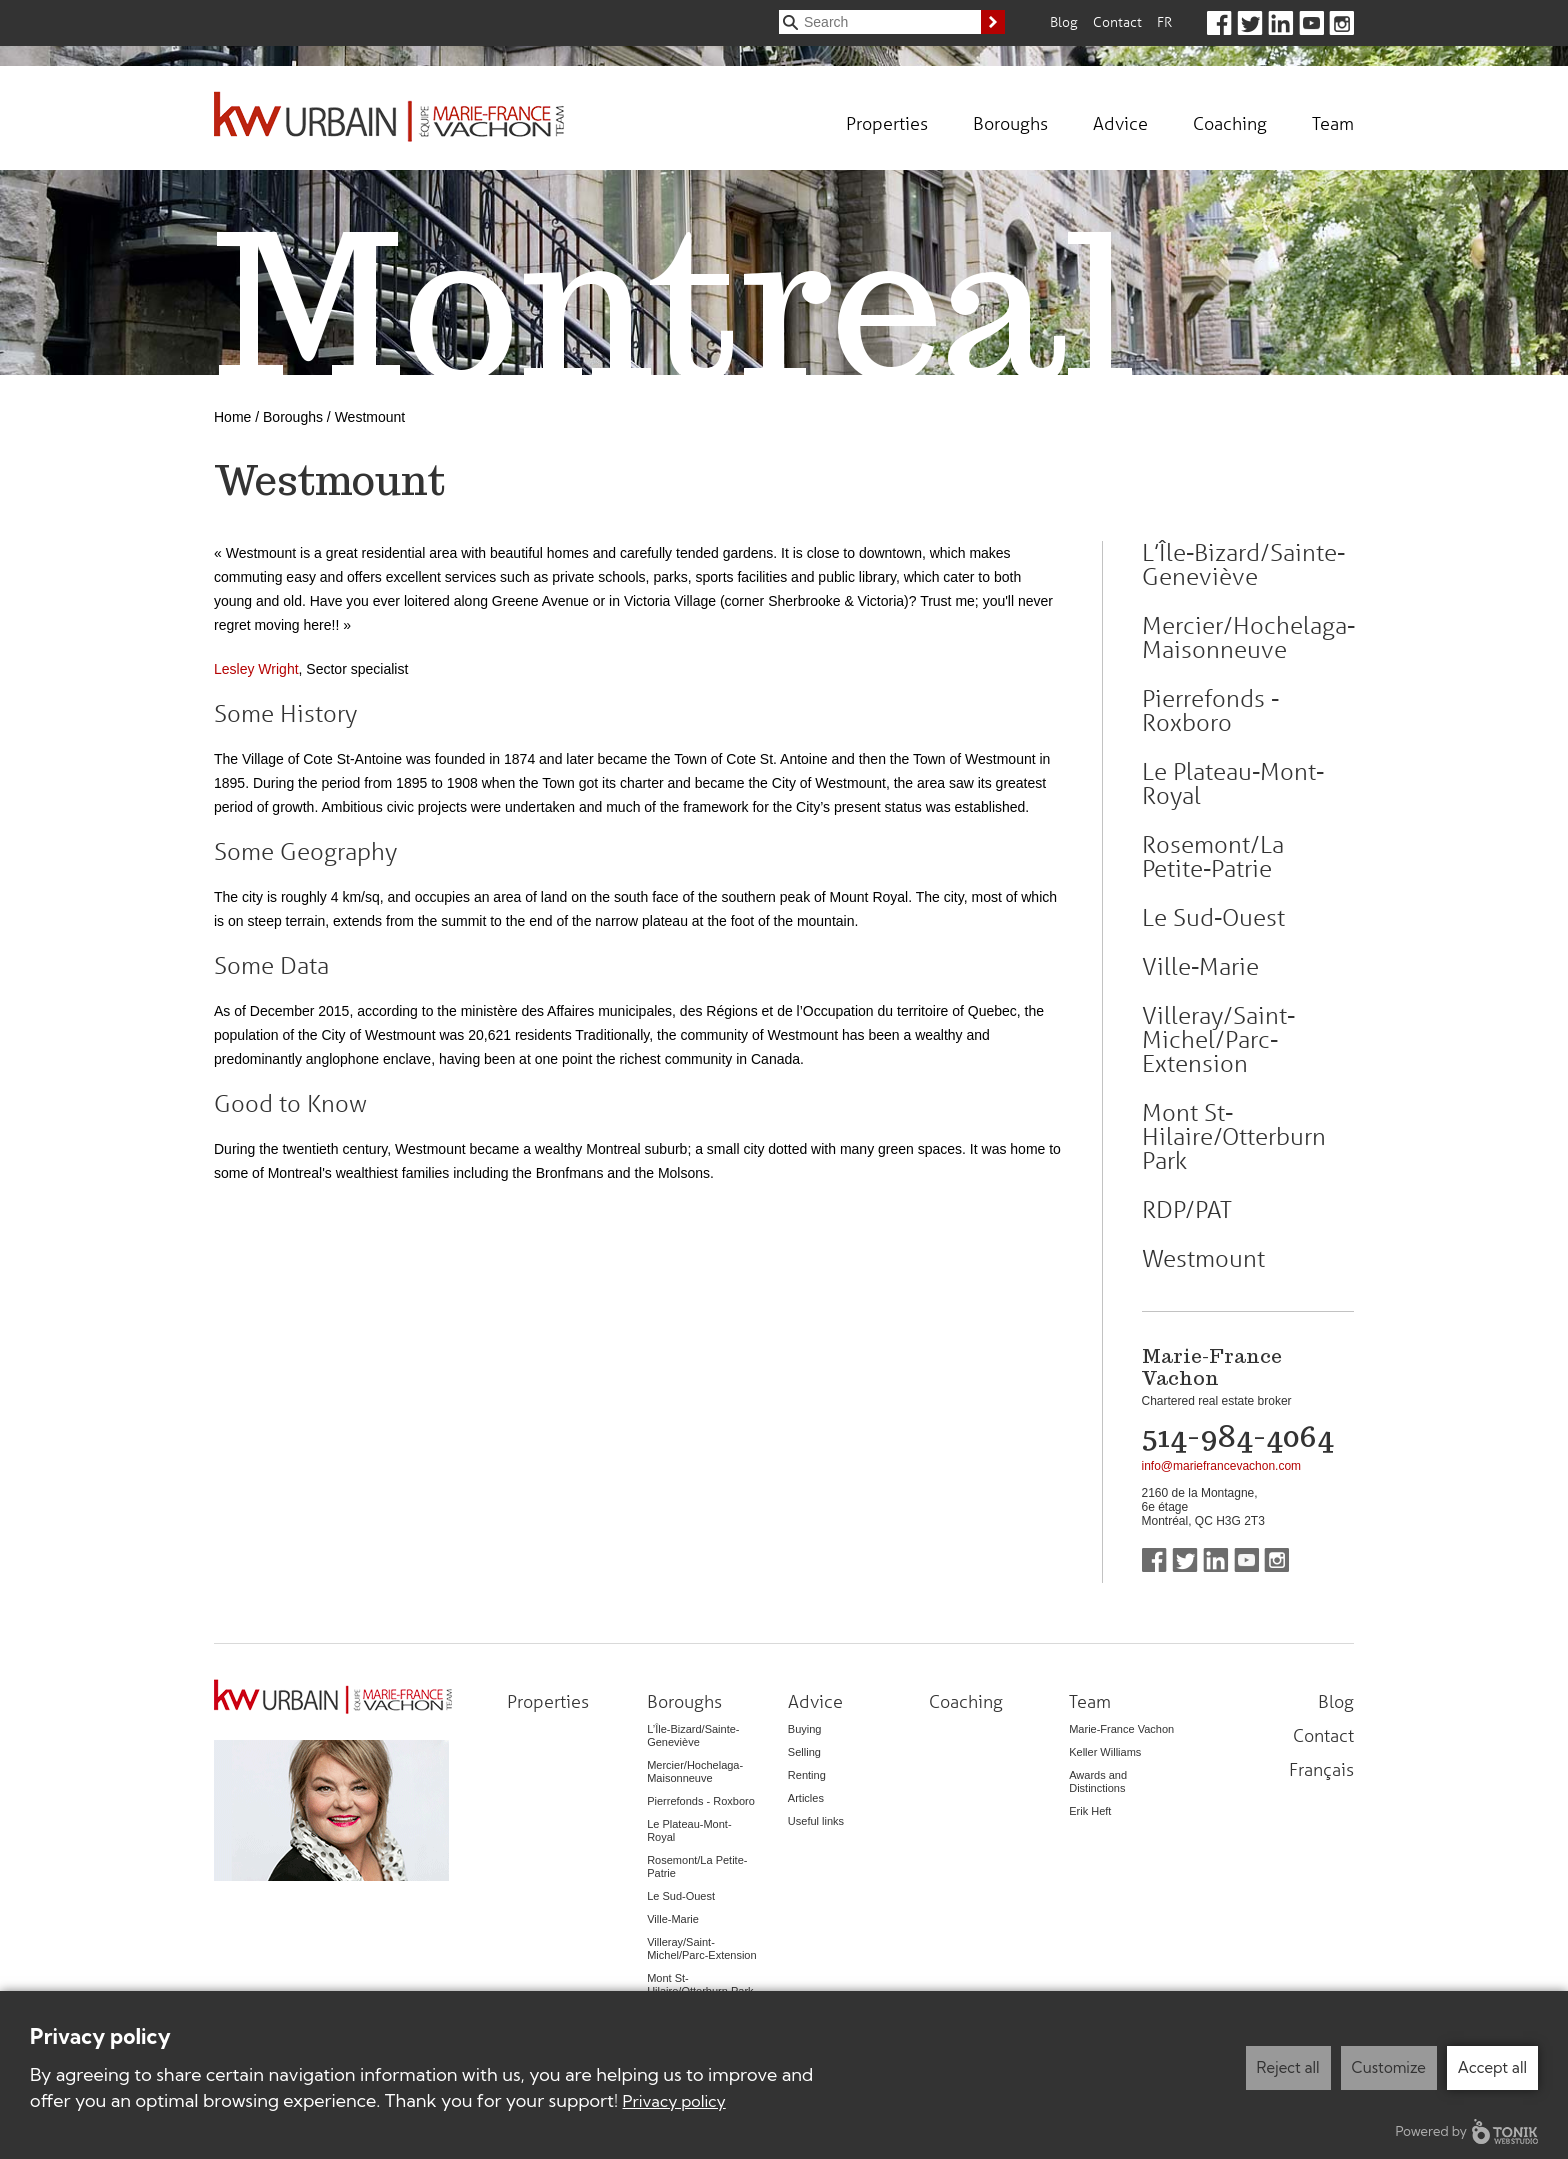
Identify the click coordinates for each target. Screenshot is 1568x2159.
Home (232, 417)
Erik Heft (1090, 1811)
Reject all (1288, 2067)
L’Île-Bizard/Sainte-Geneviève (1243, 565)
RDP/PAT (1187, 1210)
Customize (1389, 2067)
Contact (1117, 21)
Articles (806, 1798)
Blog (1064, 21)
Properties (887, 123)
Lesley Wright (256, 669)
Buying (805, 1729)
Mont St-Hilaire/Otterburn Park (1234, 1137)
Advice (1120, 123)
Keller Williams (1105, 1752)
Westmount (1203, 1259)
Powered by (1467, 2131)
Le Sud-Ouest (1213, 918)
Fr (1164, 21)
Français (1321, 1769)
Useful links (816, 1821)
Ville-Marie (1200, 967)
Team (1333, 123)
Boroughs (1010, 123)
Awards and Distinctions (1098, 1781)
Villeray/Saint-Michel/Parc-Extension (1218, 1040)
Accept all (1492, 2067)
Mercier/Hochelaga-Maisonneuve (1248, 638)
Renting (807, 1775)
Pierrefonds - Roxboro (1210, 711)
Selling (804, 1752)
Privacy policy (674, 2101)
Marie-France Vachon (1121, 1729)
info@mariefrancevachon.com (1222, 1466)
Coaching (1230, 123)
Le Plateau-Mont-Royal (1233, 784)
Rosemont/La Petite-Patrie (1213, 857)
